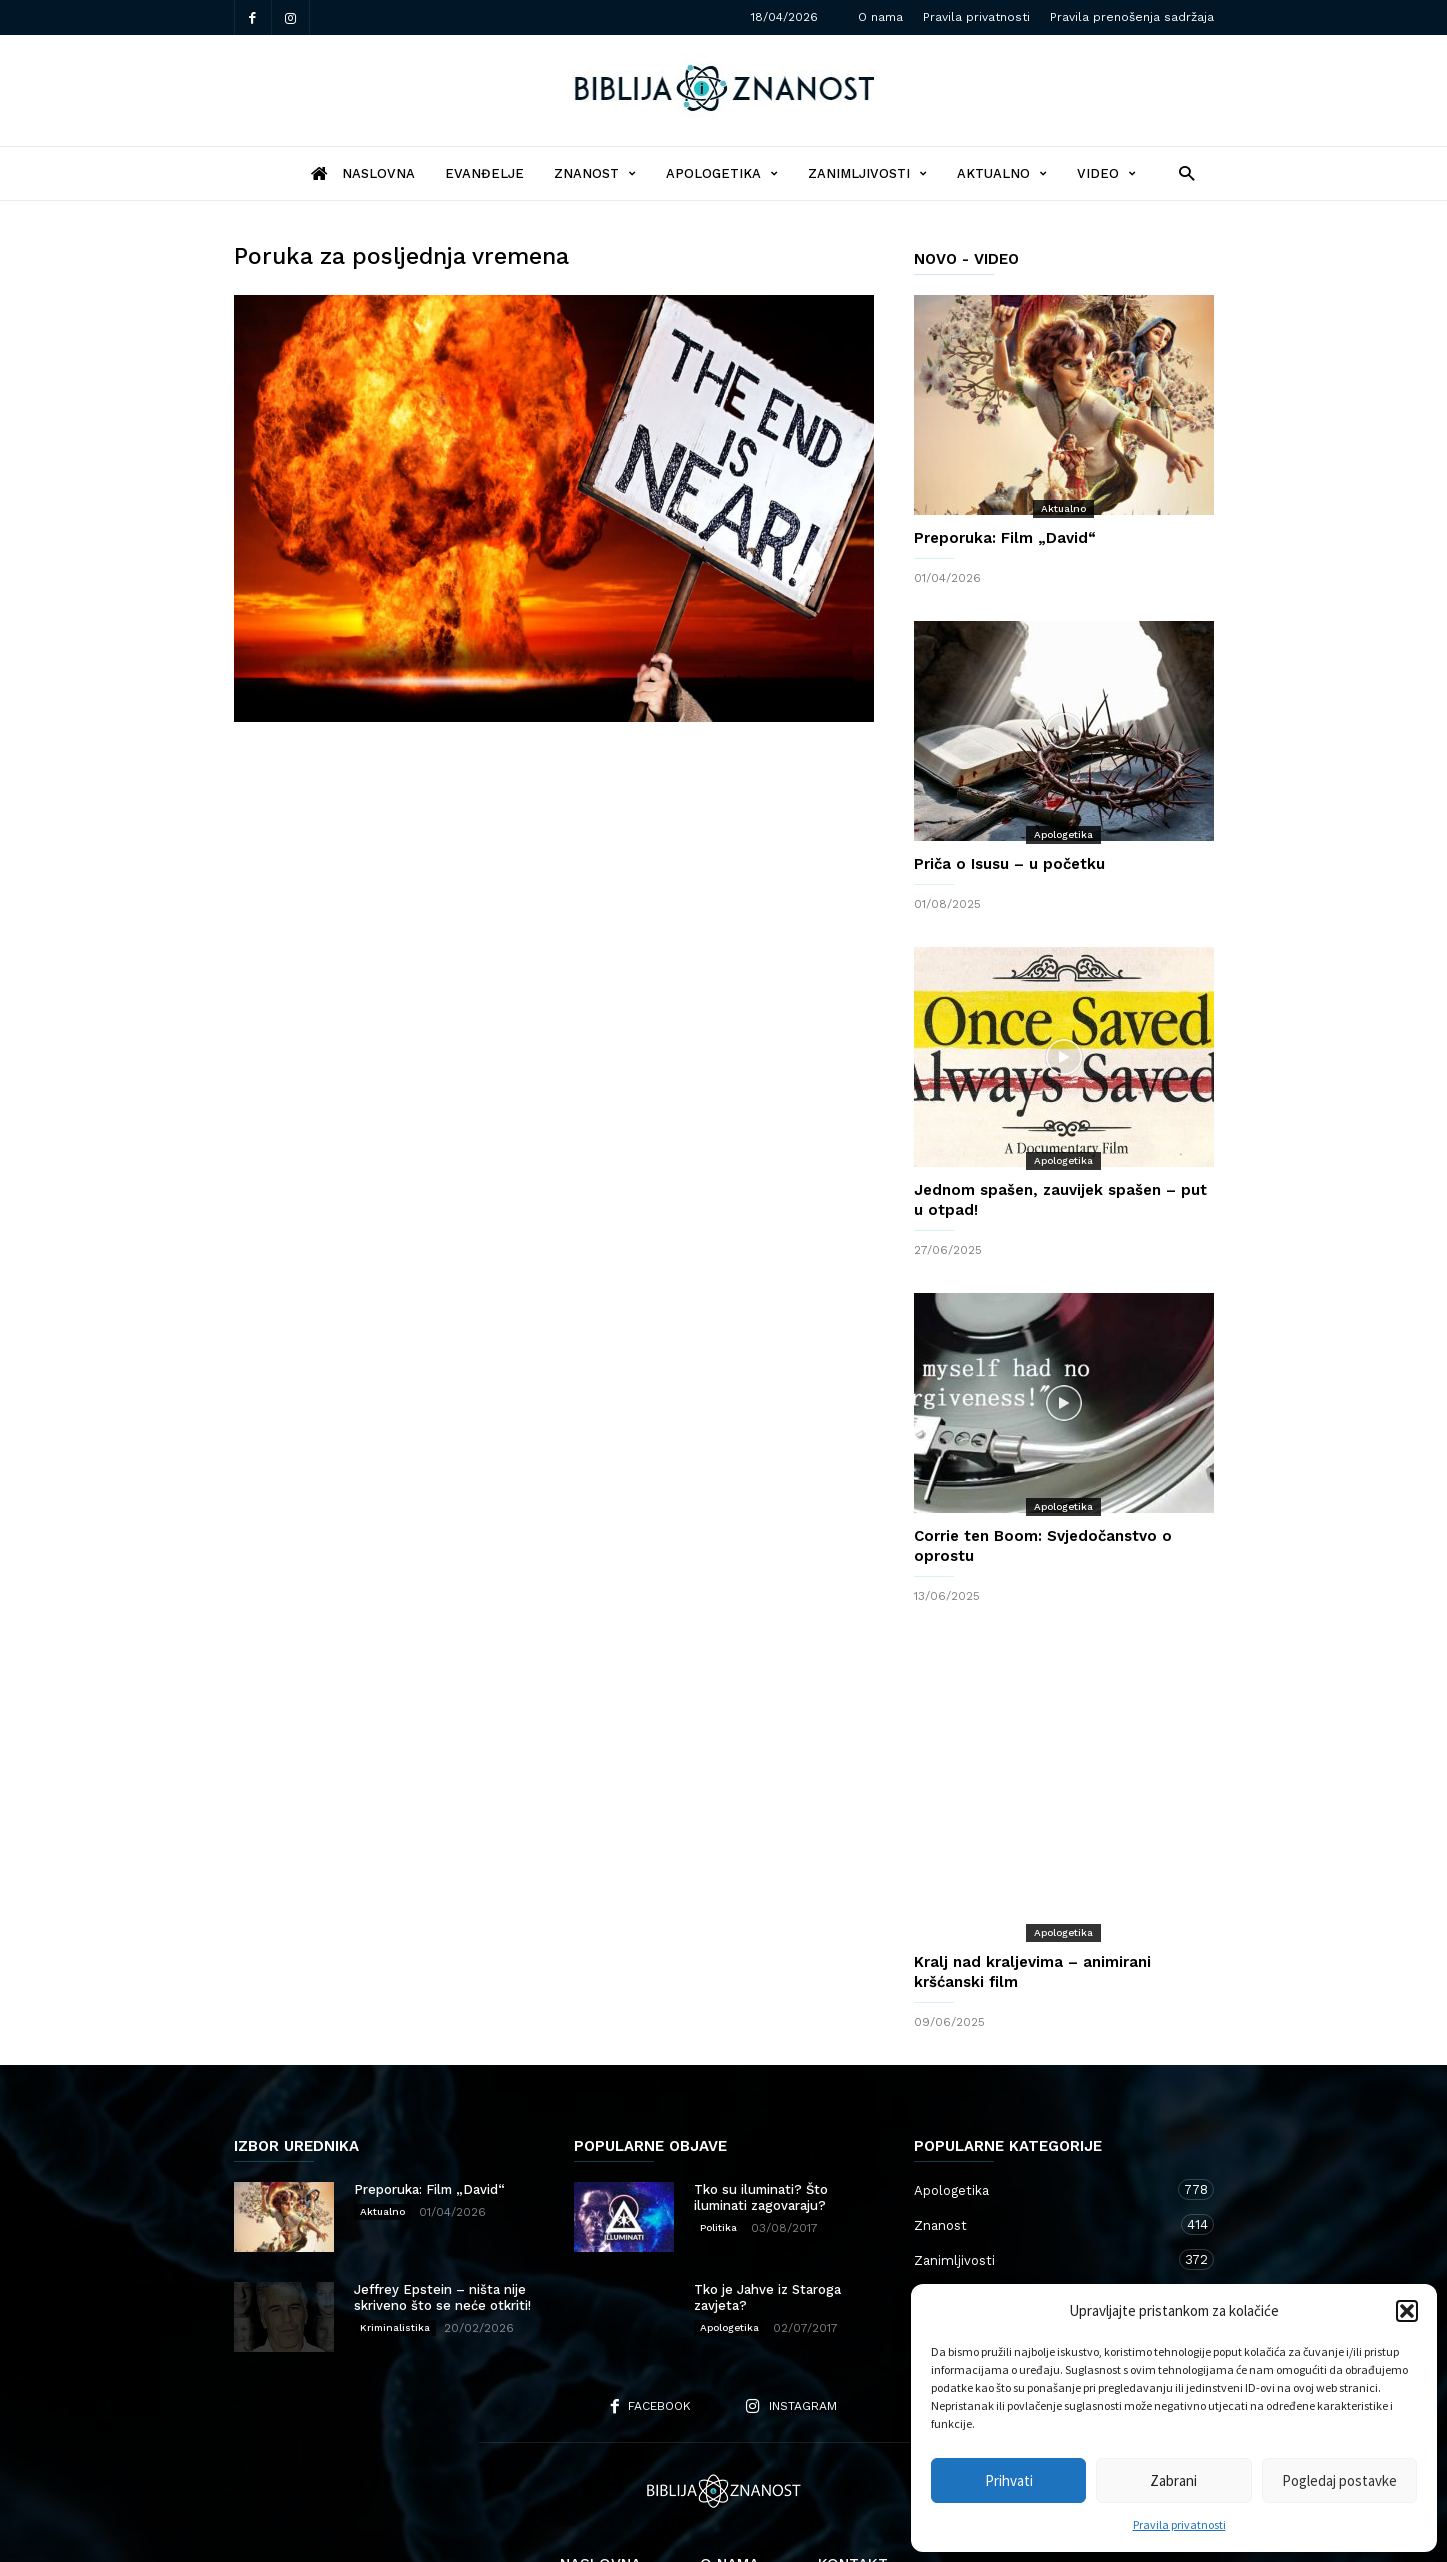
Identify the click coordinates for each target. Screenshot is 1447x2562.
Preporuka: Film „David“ (1005, 538)
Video (1106, 173)
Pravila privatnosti (1179, 2524)
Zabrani (1173, 2480)
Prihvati (1009, 2480)
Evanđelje (484, 173)
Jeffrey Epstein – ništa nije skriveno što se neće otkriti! (442, 2217)
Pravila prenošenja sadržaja (1132, 17)
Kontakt (853, 2484)
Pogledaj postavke (1339, 2480)
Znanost (595, 173)
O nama (880, 17)
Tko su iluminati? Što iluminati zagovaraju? (761, 2117)
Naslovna (600, 2484)
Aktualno (1002, 173)
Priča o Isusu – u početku (1009, 864)
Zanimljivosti (867, 173)
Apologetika (722, 173)
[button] (1407, 2311)
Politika (718, 2147)
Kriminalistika (395, 2247)
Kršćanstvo (1044, 2249)
